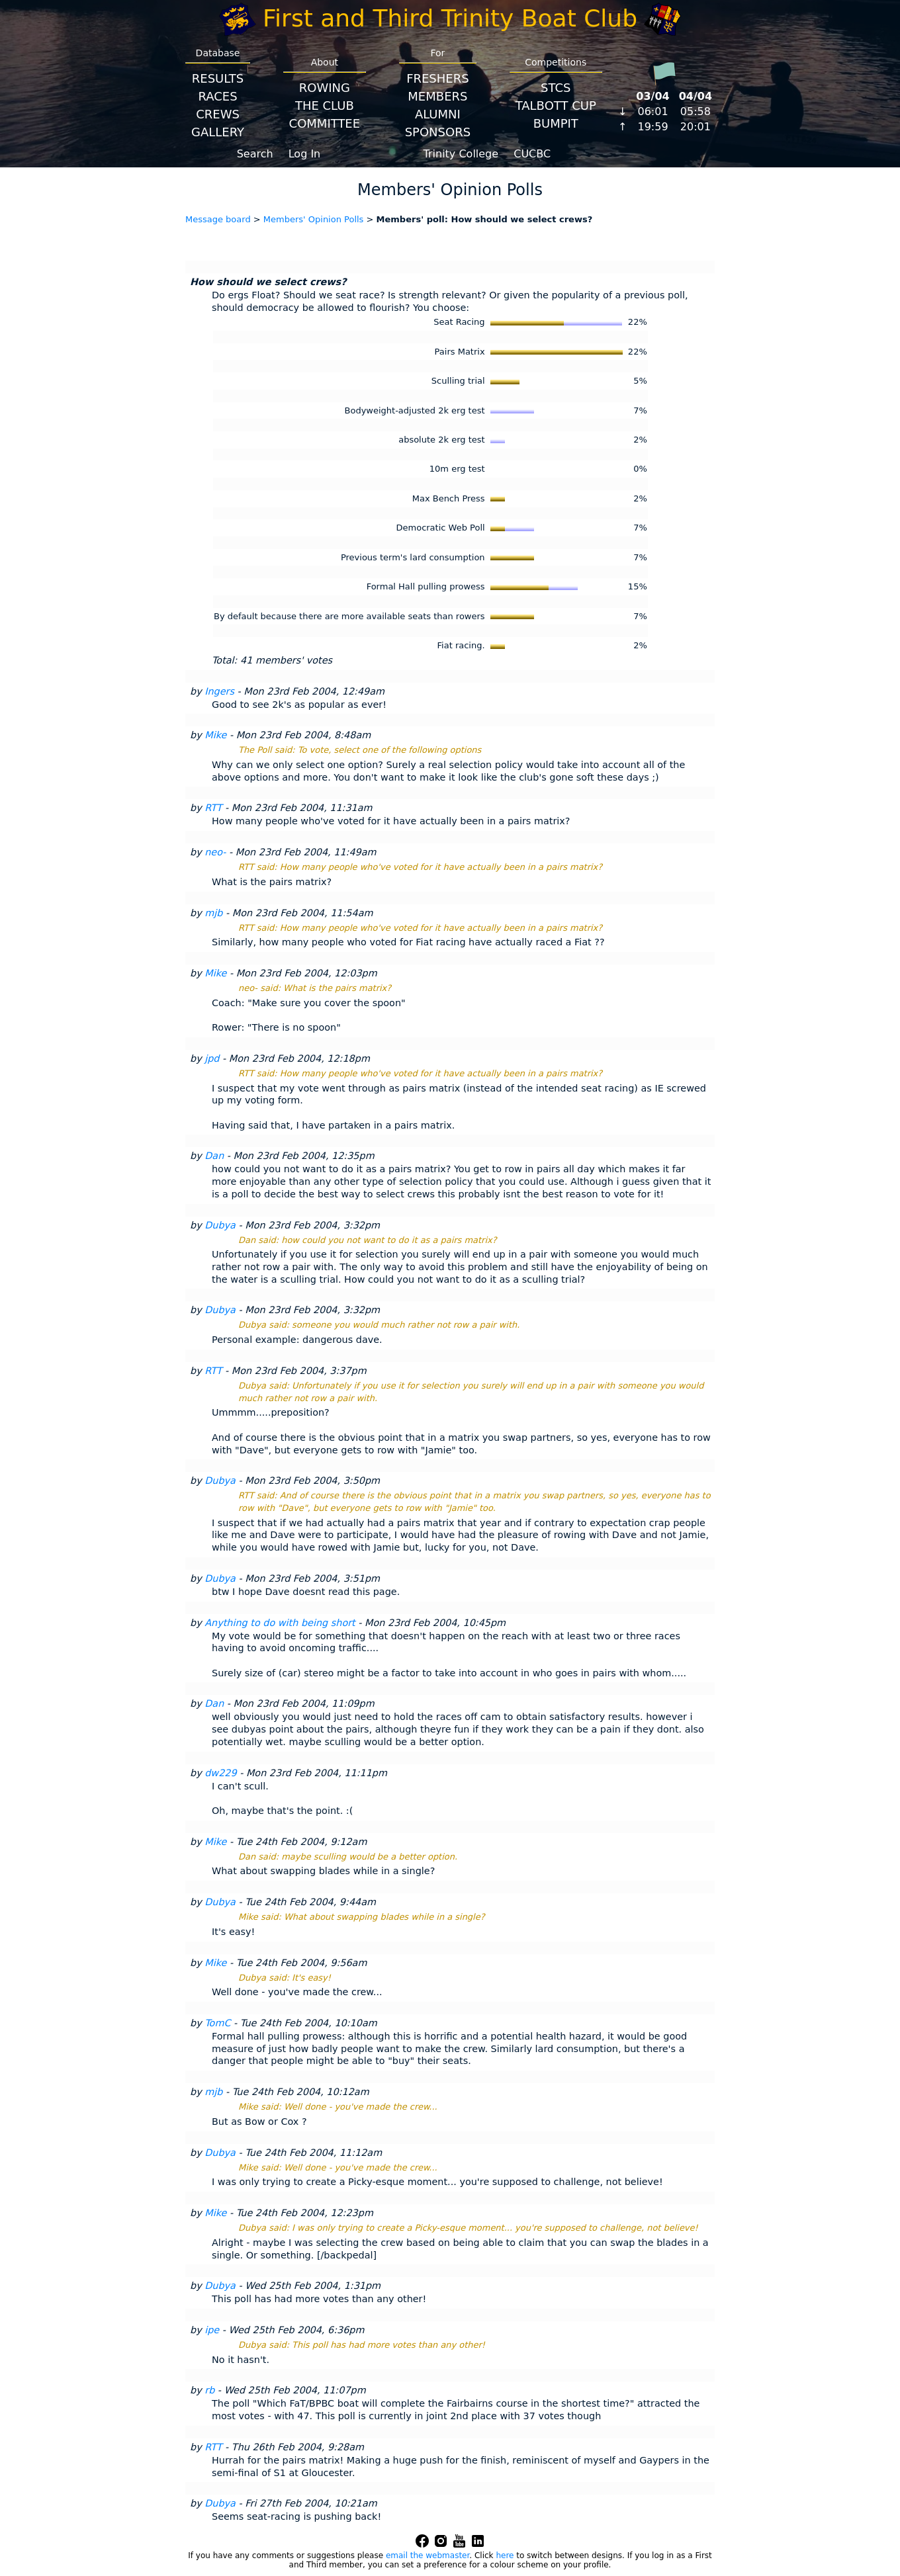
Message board (218, 219)
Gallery (217, 132)
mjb (213, 913)
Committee (325, 123)
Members (437, 96)
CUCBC (532, 154)
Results (218, 78)
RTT (213, 807)
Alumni (438, 114)
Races (217, 96)
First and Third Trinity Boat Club (450, 18)
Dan (214, 1155)
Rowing (324, 88)
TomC (217, 2023)
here (505, 2555)
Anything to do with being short (279, 1622)
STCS (555, 88)
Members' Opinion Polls (313, 219)
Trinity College (461, 154)
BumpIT (555, 123)
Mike (215, 735)
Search (255, 154)
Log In (305, 154)
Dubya (220, 1225)
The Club (324, 105)
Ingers (219, 691)
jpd (211, 1058)
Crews (218, 114)
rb (209, 2390)
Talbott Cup (556, 105)
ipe (211, 2330)
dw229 (220, 1773)
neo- (215, 852)
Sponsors (438, 132)
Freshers (437, 78)
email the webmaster (427, 2555)
